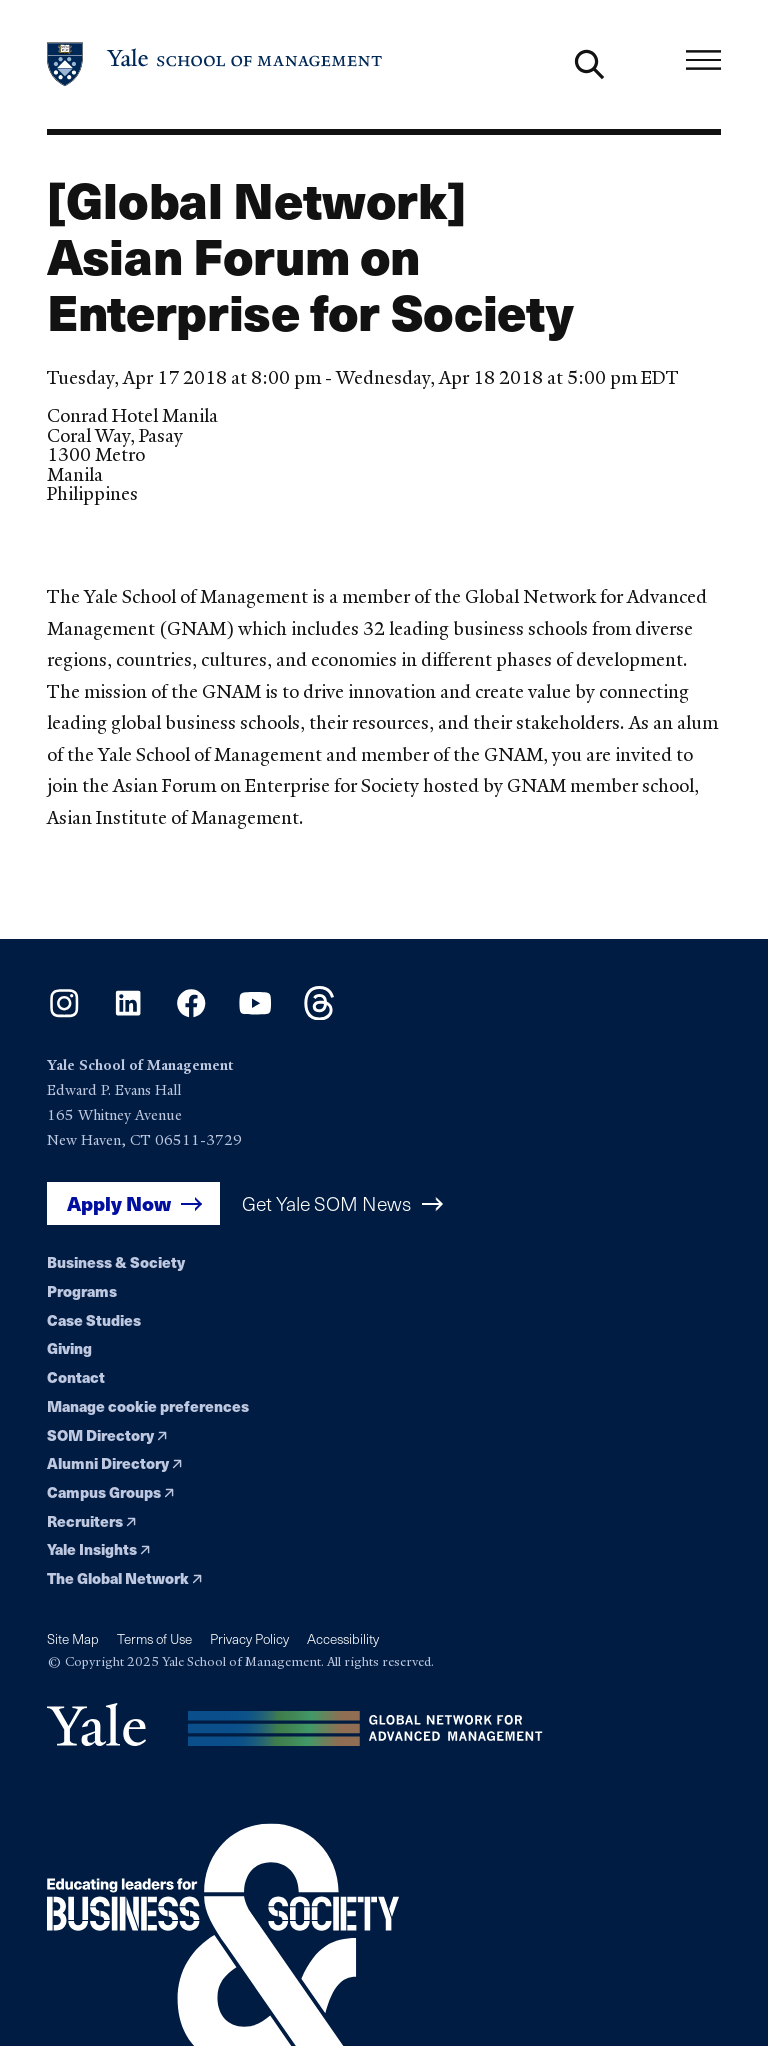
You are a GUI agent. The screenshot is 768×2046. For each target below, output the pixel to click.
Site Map (73, 1638)
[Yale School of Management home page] (215, 64)
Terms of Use (154, 1638)
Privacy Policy (249, 1638)
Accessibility (343, 1638)
